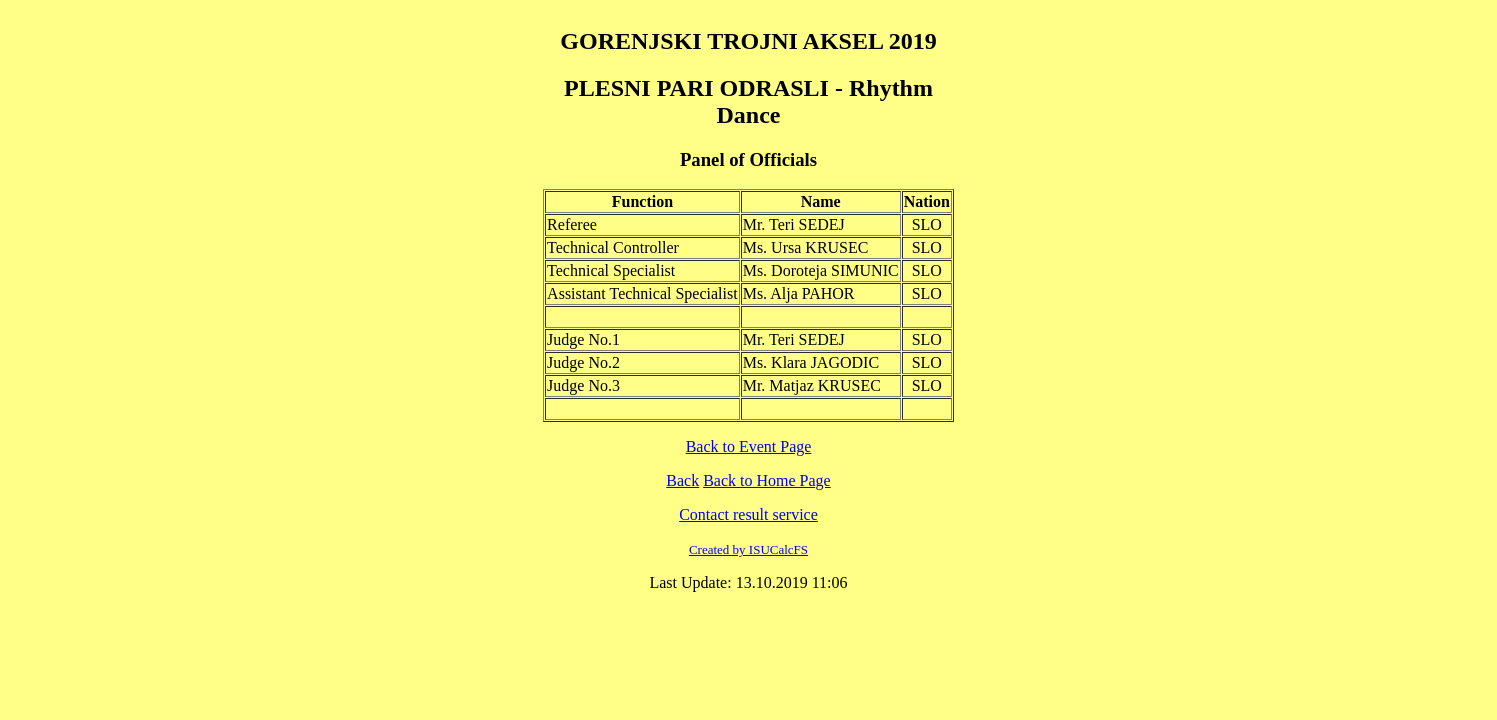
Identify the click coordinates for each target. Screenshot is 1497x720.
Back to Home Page (767, 480)
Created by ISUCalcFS (748, 549)
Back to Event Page (749, 446)
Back (682, 480)
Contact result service (748, 514)
